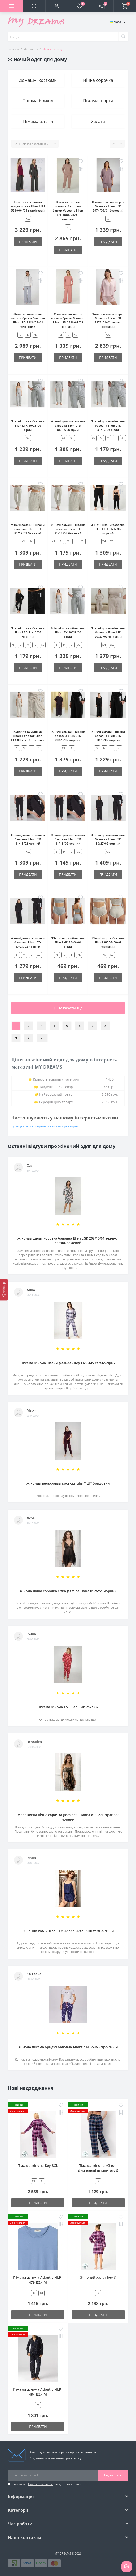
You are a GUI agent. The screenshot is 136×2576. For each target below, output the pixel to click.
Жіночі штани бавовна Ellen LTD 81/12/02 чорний (108, 529)
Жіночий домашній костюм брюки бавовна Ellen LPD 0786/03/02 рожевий (68, 320)
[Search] (123, 36)
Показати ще (68, 1008)
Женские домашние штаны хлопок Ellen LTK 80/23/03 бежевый (28, 736)
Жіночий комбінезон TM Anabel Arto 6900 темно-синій (68, 1931)
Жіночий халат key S (98, 2277)
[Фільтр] (4, 1289)
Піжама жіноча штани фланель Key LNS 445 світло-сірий (68, 1363)
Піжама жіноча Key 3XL (38, 2165)
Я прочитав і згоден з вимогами (46, 2484)
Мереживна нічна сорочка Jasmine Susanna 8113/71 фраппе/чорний (68, 1817)
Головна (13, 49)
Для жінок (31, 49)
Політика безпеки (40, 2484)
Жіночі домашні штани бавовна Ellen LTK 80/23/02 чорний (68, 736)
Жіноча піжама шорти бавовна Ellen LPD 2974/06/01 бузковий (108, 206)
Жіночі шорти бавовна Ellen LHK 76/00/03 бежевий (108, 942)
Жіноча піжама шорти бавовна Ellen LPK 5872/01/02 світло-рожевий (108, 320)
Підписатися (113, 2475)
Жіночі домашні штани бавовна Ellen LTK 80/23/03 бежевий (108, 632)
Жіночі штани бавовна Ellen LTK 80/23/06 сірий (28, 425)
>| (42, 1038)
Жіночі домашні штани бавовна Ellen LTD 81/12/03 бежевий (28, 529)
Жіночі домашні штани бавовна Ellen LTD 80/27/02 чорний (108, 839)
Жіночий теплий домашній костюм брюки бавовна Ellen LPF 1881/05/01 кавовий (68, 210)
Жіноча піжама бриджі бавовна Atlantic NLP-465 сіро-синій (68, 2047)
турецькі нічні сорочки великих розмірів (44, 1126)
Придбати (28, 241)
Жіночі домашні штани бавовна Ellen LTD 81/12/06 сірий (68, 425)
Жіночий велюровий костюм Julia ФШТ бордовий (68, 1483)
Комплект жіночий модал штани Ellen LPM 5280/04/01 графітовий (28, 206)
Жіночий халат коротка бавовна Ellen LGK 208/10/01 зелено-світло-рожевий (68, 1240)
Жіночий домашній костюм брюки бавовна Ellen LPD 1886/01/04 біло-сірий (27, 320)
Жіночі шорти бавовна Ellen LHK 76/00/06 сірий (68, 942)
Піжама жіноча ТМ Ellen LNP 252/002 (68, 1707)
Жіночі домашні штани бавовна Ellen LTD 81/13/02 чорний (28, 839)
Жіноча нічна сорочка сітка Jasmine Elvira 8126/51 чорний (68, 1591)
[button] (56, 6)
